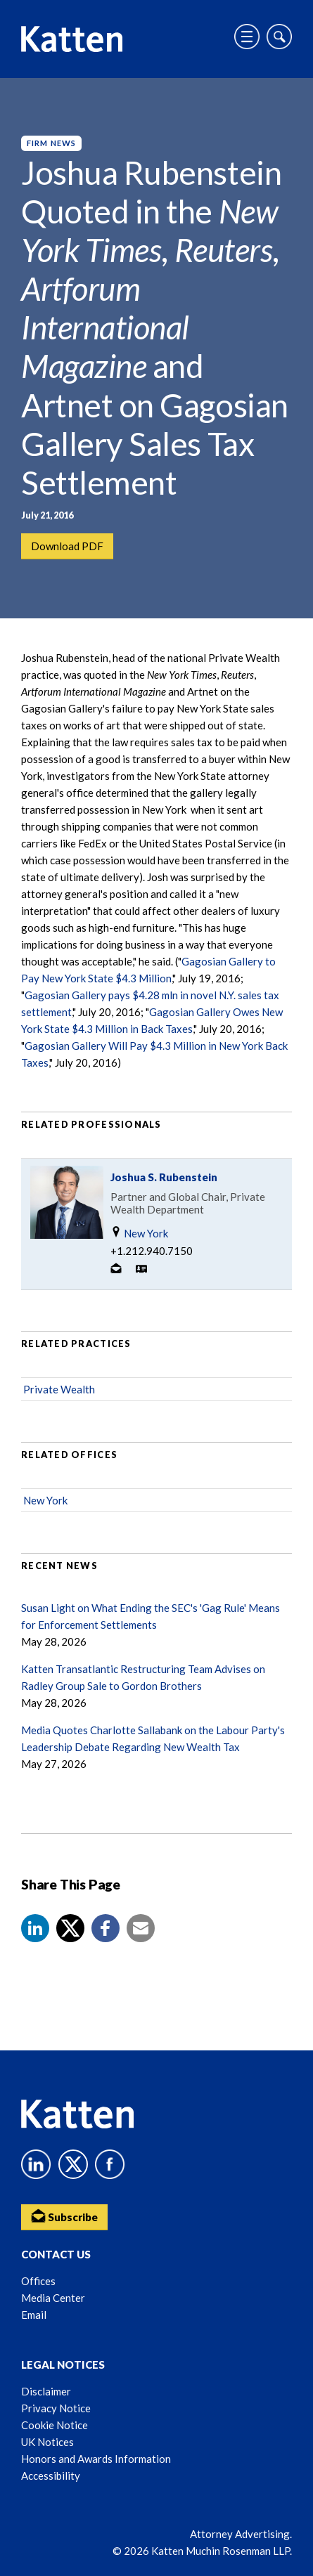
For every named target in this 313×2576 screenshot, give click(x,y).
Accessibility (50, 2475)
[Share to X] (70, 1928)
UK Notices (47, 2441)
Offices (38, 2281)
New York (139, 1233)
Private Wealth (59, 1389)
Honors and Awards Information (96, 2458)
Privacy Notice (56, 2408)
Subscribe (64, 2216)
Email (33, 2314)
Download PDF (67, 546)
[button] (35, 1928)
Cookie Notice (54, 2425)
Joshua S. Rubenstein (163, 1177)
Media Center (53, 2297)
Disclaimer (46, 2391)
